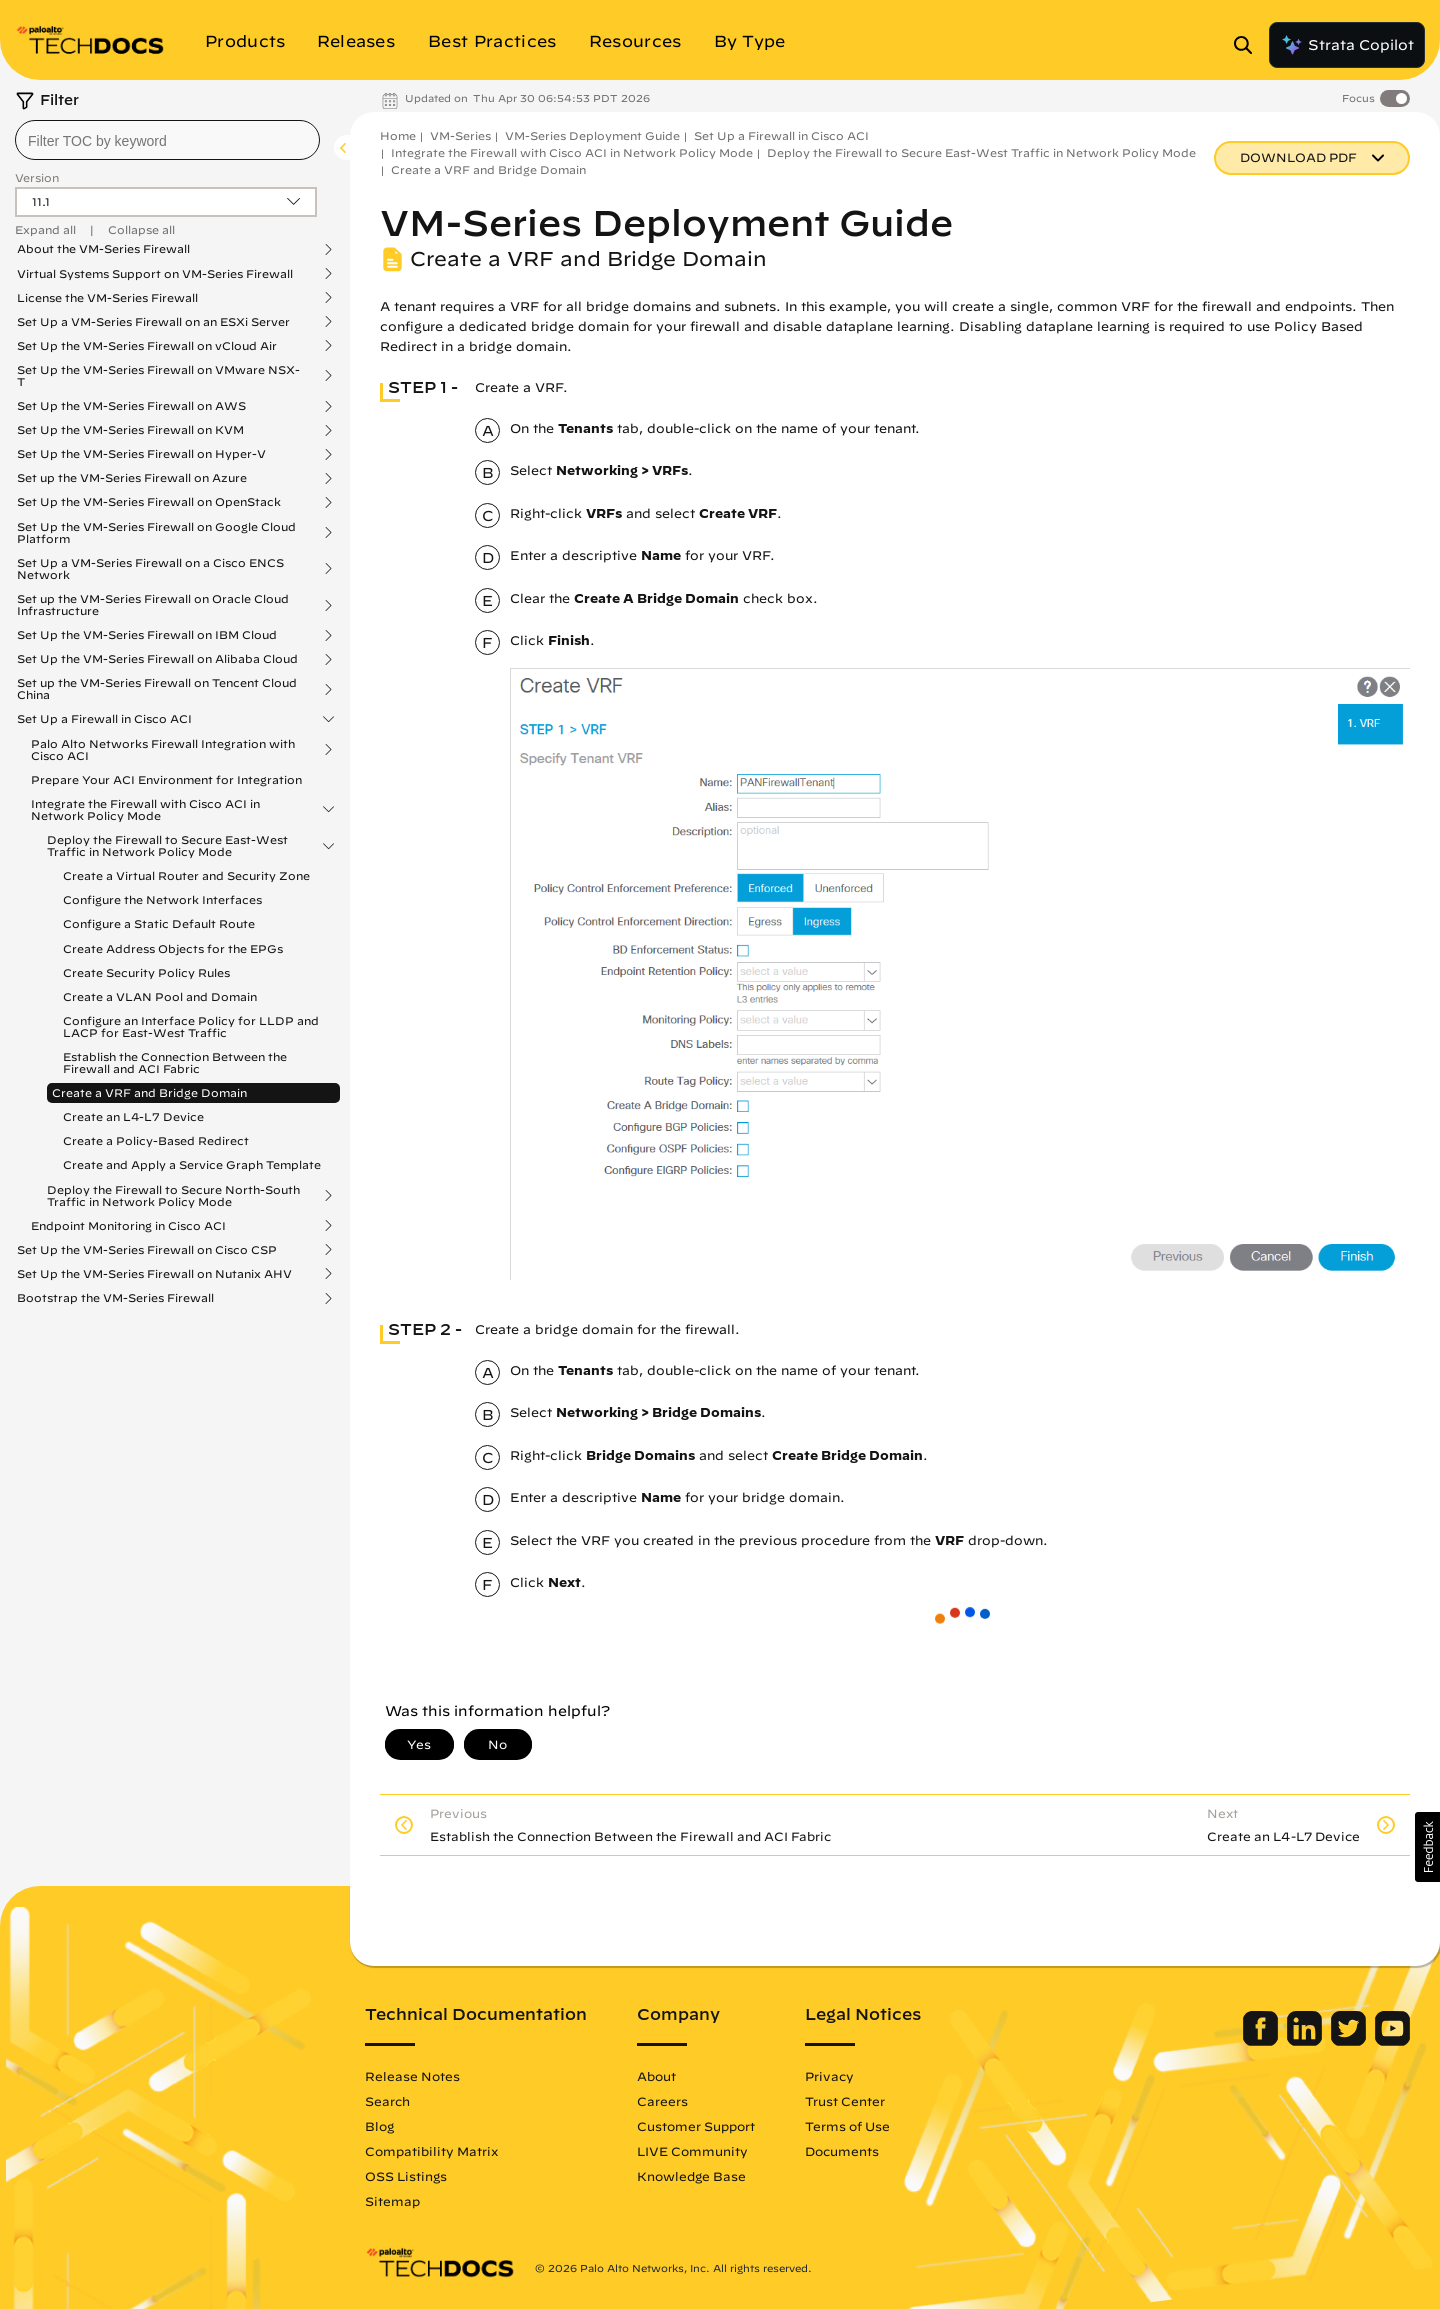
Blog (379, 2126)
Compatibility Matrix (431, 2151)
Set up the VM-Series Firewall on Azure (132, 478)
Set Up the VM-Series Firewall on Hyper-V (141, 454)
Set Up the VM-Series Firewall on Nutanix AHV (154, 1274)
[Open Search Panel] (1249, 45)
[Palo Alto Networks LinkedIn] (1306, 2041)
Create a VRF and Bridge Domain (149, 1092)
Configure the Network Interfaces (162, 899)
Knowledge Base (691, 2176)
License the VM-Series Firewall (107, 298)
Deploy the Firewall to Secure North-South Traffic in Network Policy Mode (173, 1196)
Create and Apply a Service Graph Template (192, 1164)
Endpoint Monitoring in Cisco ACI (128, 1226)
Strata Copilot (1347, 45)
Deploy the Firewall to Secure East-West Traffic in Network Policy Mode (167, 846)
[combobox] (167, 140)
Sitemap (392, 2201)
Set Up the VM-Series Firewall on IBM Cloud (147, 635)
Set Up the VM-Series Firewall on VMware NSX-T (158, 376)
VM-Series (460, 135)
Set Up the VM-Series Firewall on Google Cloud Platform (156, 533)
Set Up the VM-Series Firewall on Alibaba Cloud (157, 659)
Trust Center (845, 2101)
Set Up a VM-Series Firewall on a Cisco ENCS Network (150, 569)
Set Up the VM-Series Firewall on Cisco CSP (147, 1250)
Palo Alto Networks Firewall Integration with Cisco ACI (163, 750)
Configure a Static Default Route (159, 923)
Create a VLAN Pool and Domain (160, 996)
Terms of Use (847, 2126)
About (656, 2076)
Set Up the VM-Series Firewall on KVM (130, 430)
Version (37, 177)
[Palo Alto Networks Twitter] (1350, 2041)
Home (398, 135)
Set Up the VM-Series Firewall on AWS (131, 406)
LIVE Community (692, 2151)
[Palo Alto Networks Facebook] (1262, 2041)
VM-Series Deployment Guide (592, 135)
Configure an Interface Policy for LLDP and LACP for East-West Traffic (191, 1026)
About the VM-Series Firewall (103, 249)
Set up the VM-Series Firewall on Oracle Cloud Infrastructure (153, 605)
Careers (662, 2101)
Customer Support (696, 2126)
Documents (842, 2151)
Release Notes (412, 2076)
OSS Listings (406, 2176)
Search (387, 2101)
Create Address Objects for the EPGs (173, 948)
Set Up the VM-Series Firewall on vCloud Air (147, 346)
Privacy (829, 2076)
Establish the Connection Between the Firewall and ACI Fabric (175, 1062)
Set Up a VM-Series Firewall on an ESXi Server (153, 322)
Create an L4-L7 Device (133, 1116)
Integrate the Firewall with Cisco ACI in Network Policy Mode (145, 810)
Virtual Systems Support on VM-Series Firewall (155, 274)
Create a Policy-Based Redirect (156, 1140)
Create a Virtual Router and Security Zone (186, 875)
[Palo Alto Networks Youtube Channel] (1392, 2041)
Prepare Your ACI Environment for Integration (166, 779)
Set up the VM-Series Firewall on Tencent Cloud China (157, 689)
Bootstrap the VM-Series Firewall (115, 1298)
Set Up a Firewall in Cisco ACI (104, 719)
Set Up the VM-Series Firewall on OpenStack (149, 502)
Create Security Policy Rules (146, 972)
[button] (1427, 1847)
